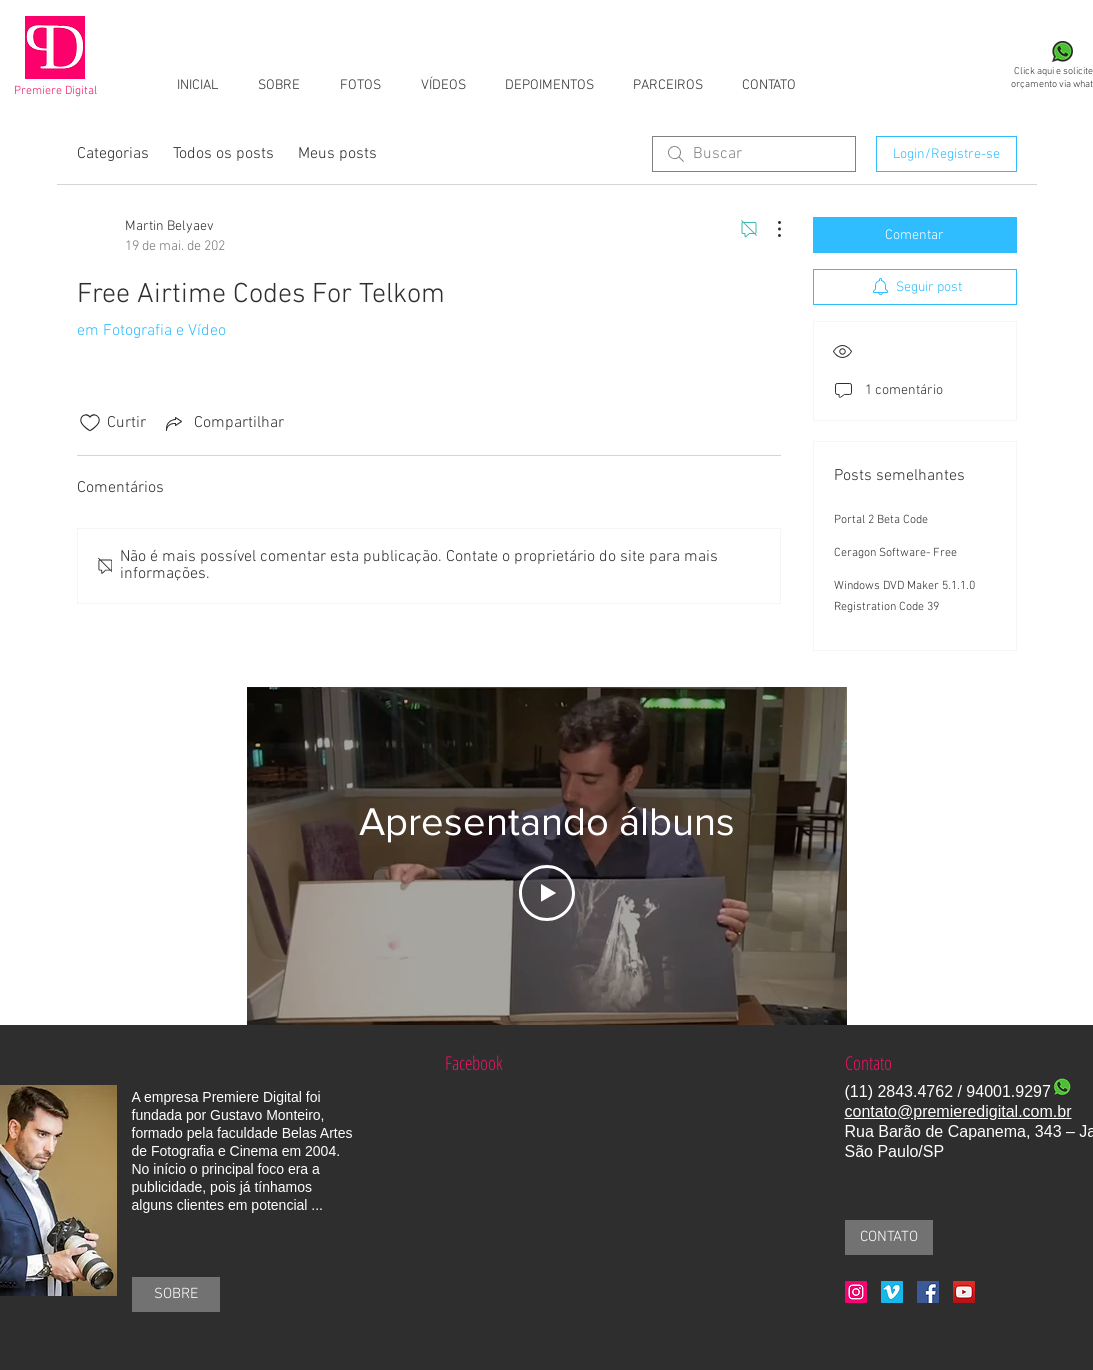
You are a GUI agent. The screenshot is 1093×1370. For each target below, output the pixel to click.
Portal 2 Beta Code (881, 520)
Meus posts (337, 154)
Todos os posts (223, 154)
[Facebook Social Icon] (928, 1292)
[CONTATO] (889, 1237)
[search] (754, 154)
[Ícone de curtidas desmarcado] (90, 423)
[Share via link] (223, 423)
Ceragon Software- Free (895, 553)
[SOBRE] (176, 1294)
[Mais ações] (769, 229)
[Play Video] (547, 893)
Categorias (113, 154)
